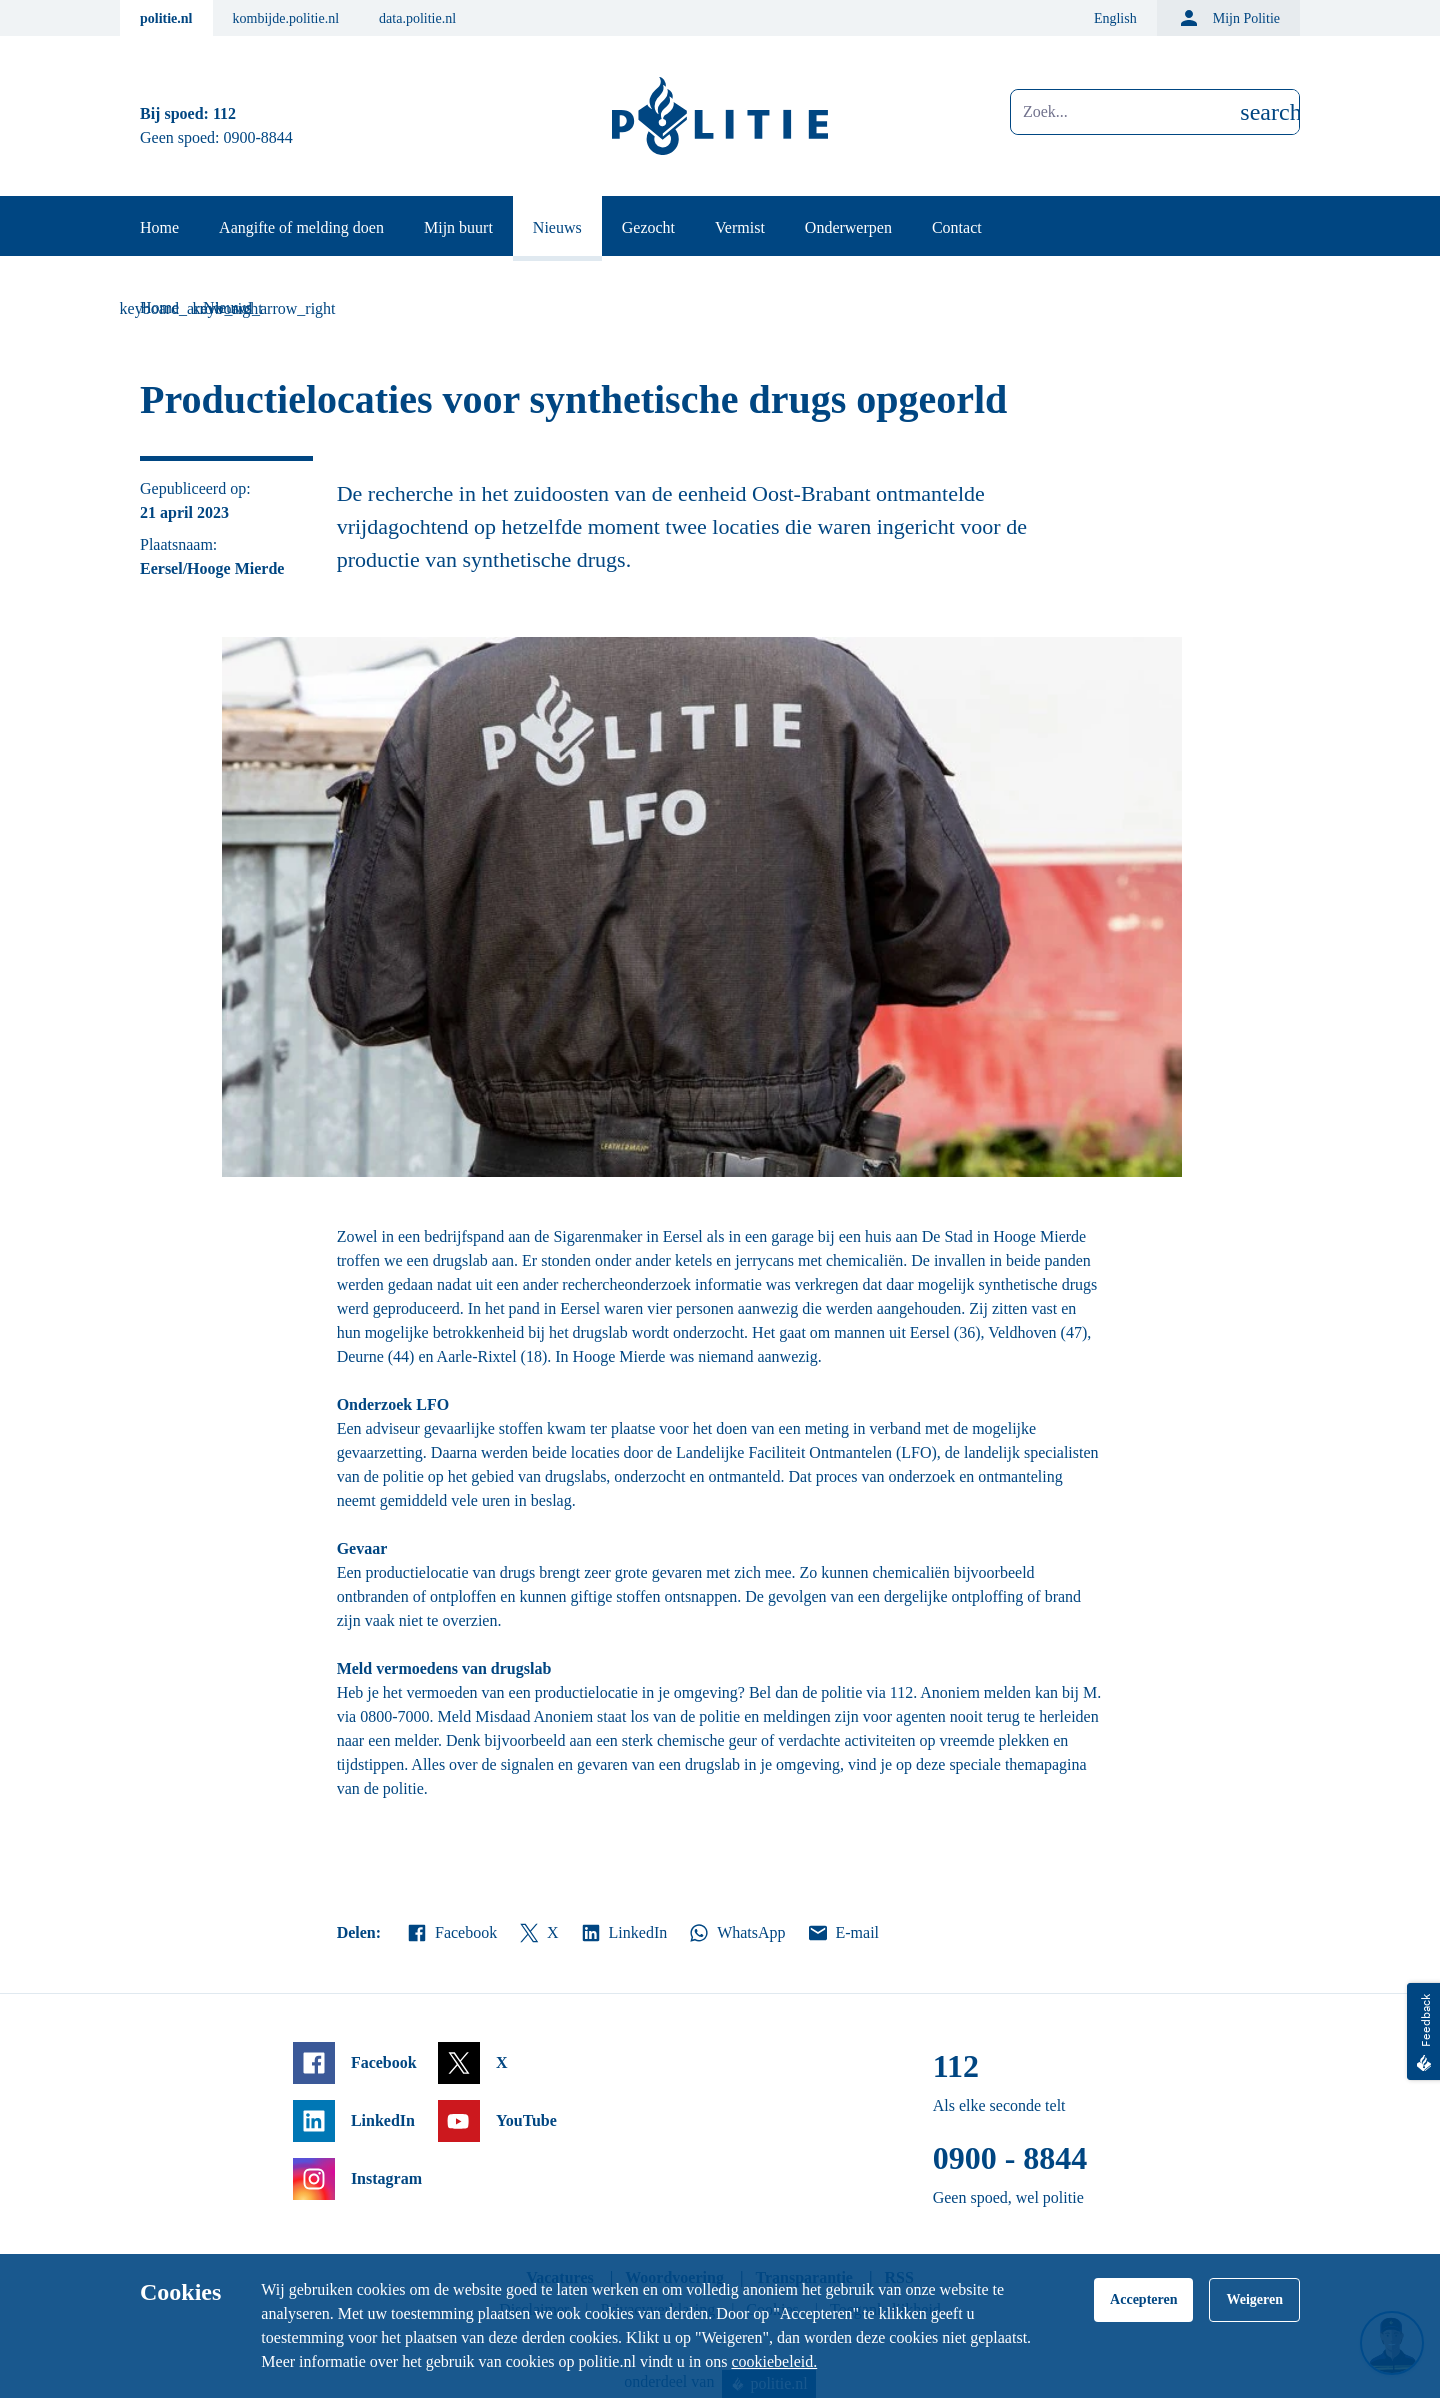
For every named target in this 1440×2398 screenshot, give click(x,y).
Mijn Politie (1228, 18)
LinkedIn (623, 1933)
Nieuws (557, 227)
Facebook (451, 1933)
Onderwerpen (848, 227)
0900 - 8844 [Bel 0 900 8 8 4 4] (1010, 2158)
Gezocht (648, 227)
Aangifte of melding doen (301, 227)
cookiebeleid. (774, 2361)
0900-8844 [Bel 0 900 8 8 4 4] (258, 137)
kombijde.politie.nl (286, 18)
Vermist (740, 227)
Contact (957, 227)
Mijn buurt (458, 227)
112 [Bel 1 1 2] (224, 113)
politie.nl (166, 18)
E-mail (842, 1933)
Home (159, 227)
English (1115, 18)
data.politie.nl (417, 18)
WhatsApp (736, 1933)
